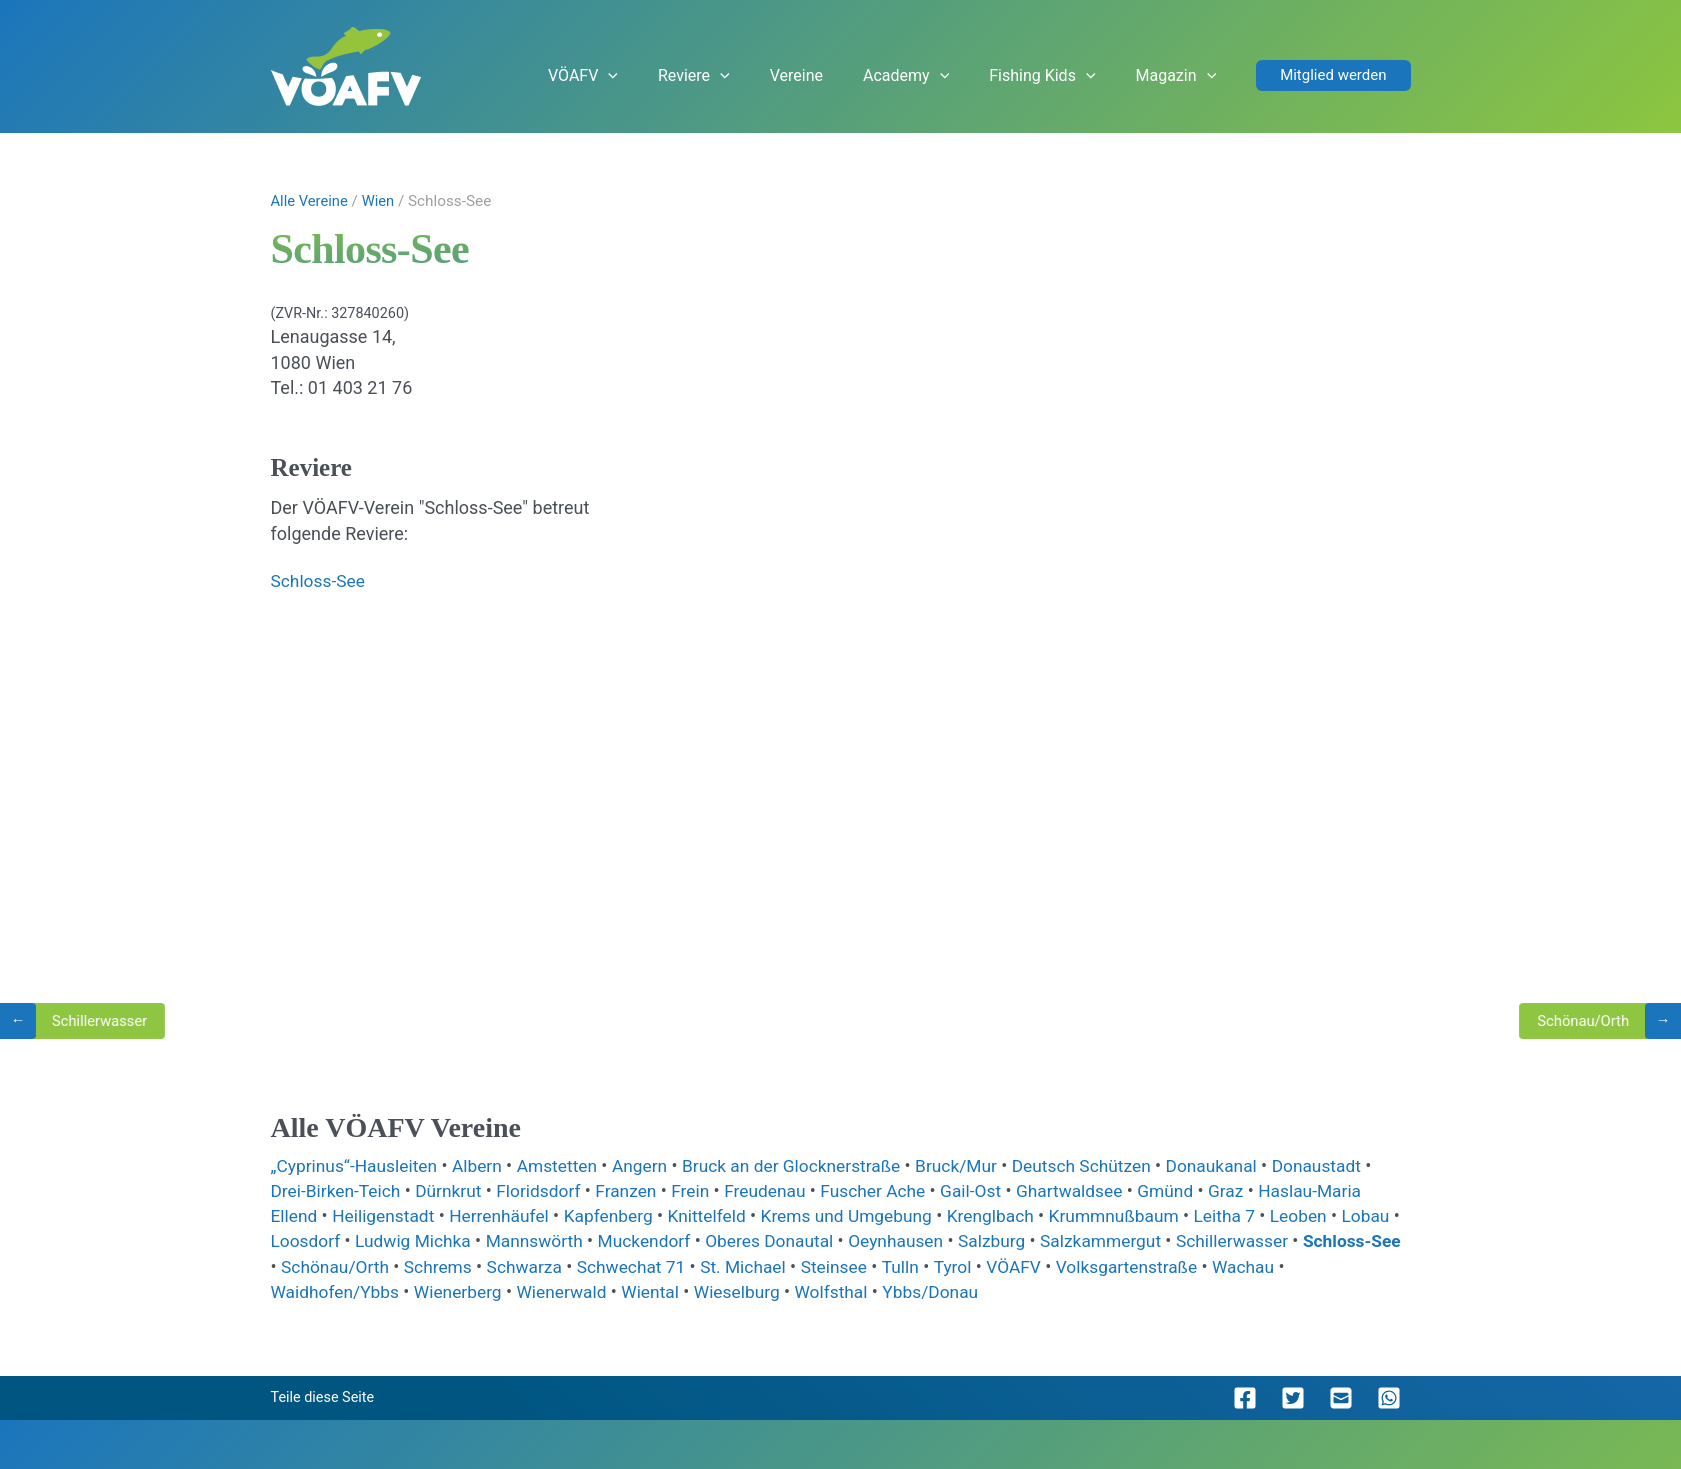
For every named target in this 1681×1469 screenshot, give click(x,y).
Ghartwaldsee (1099, 1190)
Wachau (305, 1291)
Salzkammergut (1197, 1240)
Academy (960, 76)
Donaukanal (1246, 1165)
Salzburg (1084, 1240)
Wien (384, 201)
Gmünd (1198, 1190)
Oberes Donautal (854, 1240)
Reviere (786, 76)
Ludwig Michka (485, 1240)
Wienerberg (547, 1291)
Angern (655, 1165)
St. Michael (867, 1265)
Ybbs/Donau (1032, 1291)
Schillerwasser (1333, 1240)
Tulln (1030, 1265)
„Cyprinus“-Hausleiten (360, 1165)
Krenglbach (1017, 1215)
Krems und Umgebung (868, 1215)
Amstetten (569, 1165)
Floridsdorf (550, 1190)
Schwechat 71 (751, 1265)
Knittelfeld (724, 1215)
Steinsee (961, 1265)
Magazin (1191, 76)
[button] (1333, 75)
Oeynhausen (984, 1240)
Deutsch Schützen (1112, 1165)
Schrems (551, 1265)
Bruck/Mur (982, 1165)
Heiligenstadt (389, 1215)
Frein (707, 1190)
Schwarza (641, 1265)
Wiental (745, 1291)
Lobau (298, 1240)
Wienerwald (654, 1291)
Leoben (1337, 1215)
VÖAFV (694, 76)
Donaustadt (1355, 1165)
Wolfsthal (932, 1291)
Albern (487, 1165)
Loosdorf (373, 1240)
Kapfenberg (622, 1215)
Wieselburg (835, 1291)
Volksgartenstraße (1263, 1265)
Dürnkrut (456, 1190)
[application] (720, 76)
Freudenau (784, 1190)
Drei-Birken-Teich (340, 1190)
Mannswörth (610, 1240)
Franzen (641, 1190)
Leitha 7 (1260, 1215)
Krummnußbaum (1146, 1215)
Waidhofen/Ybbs (419, 1291)
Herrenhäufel (509, 1215)
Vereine (869, 75)
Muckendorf (724, 1240)
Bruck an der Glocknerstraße (811, 1165)
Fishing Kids (1077, 76)
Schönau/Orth (445, 1265)
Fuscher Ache (896, 1190)
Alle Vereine (311, 201)
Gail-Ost (997, 1190)
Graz (1260, 1190)
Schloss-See (320, 580)
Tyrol (1084, 1265)
